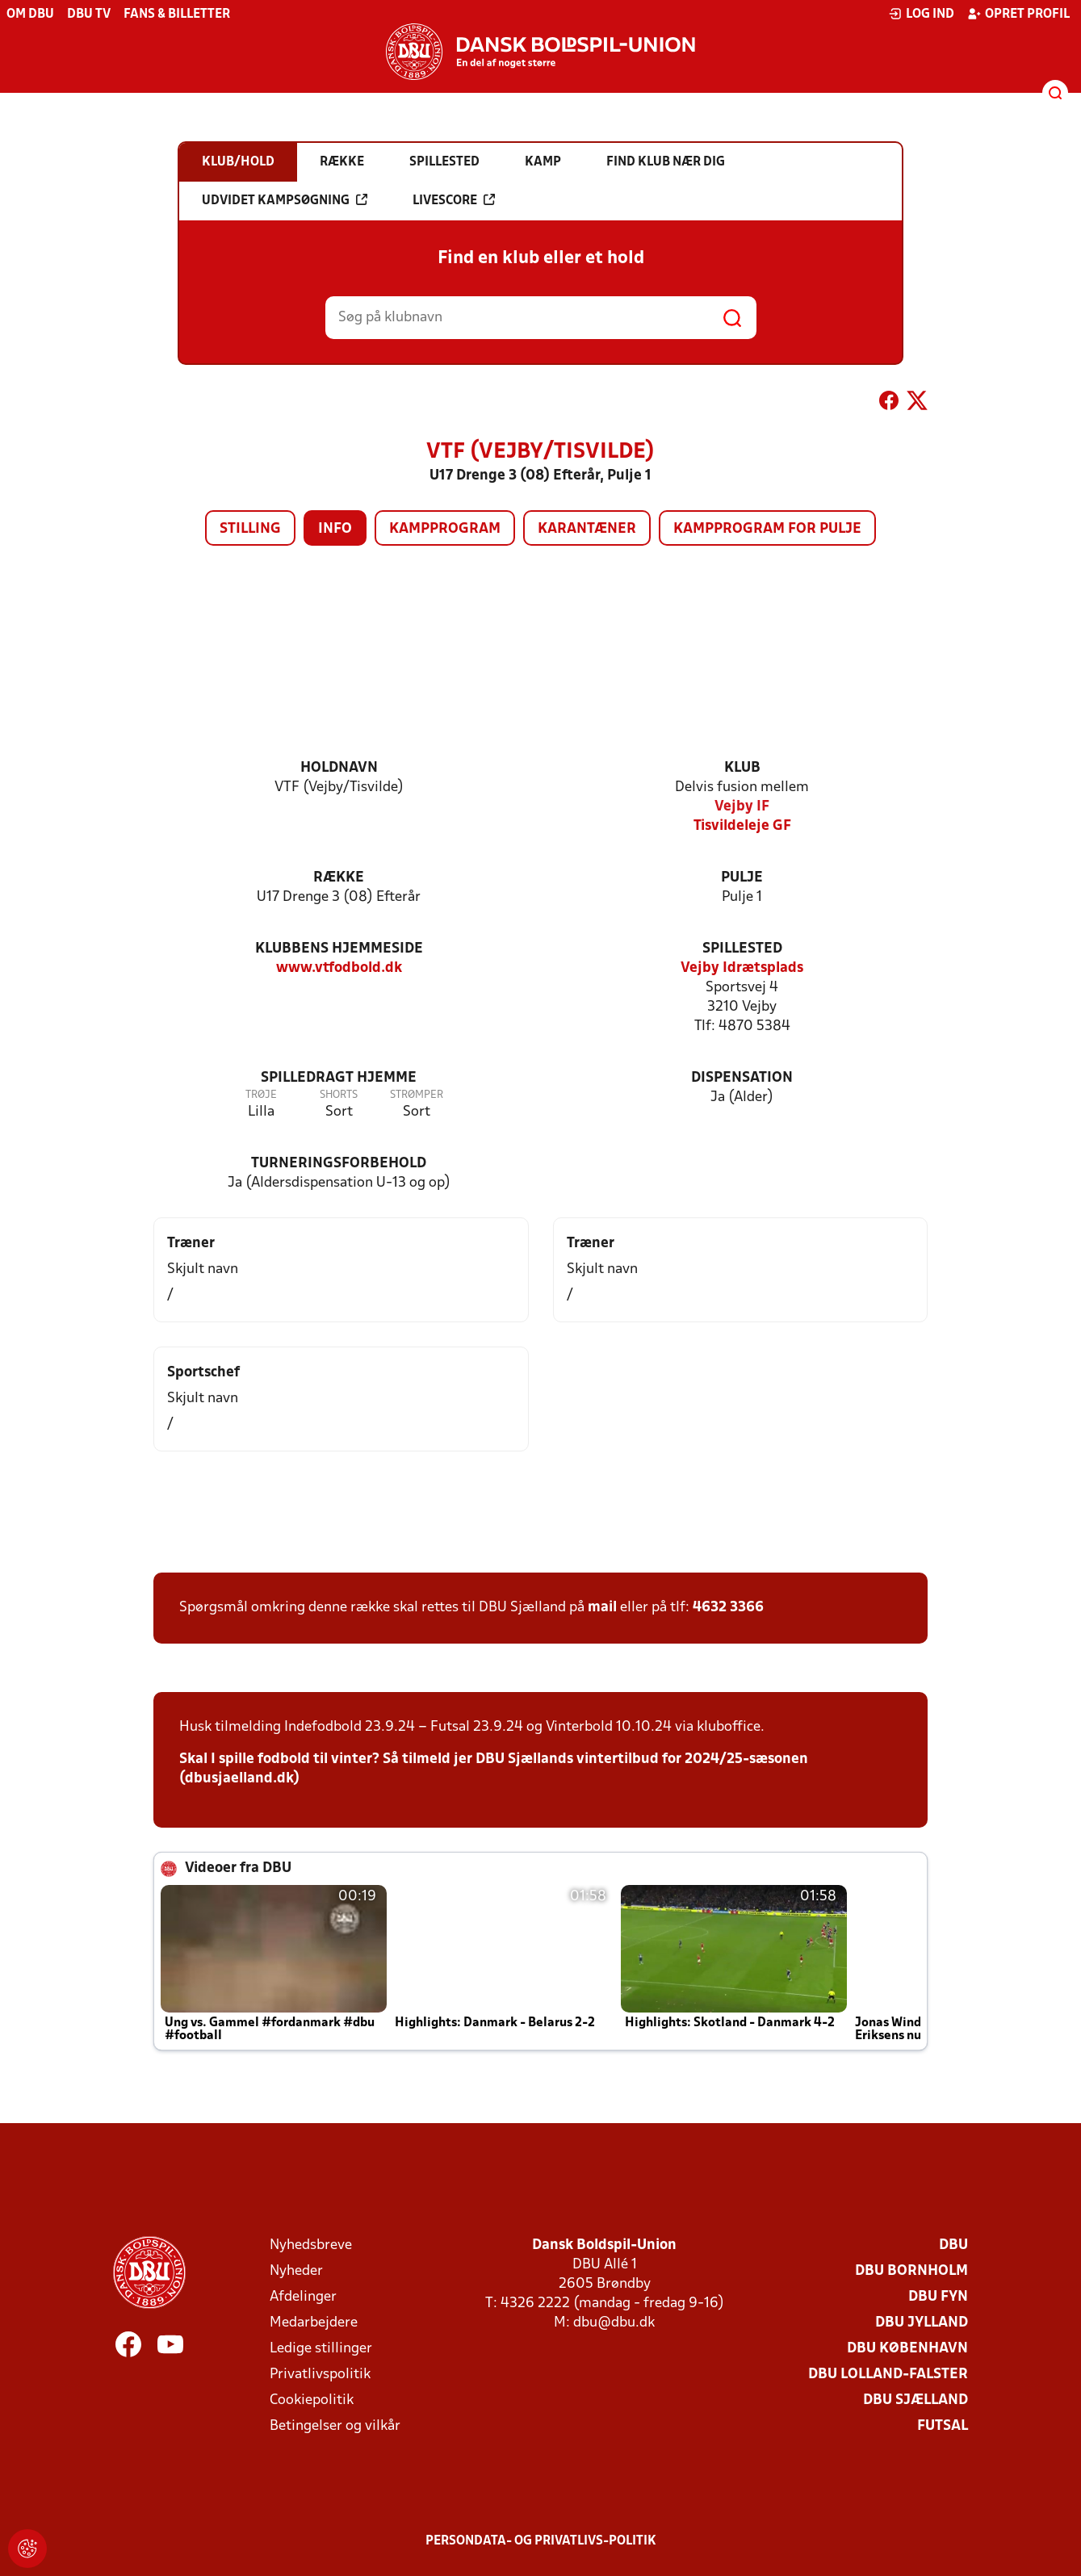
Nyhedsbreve (311, 2245)
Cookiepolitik (312, 2400)
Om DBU (30, 14)
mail (602, 1608)
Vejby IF (741, 807)
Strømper (416, 1095)
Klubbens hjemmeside (339, 949)
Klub (742, 768)
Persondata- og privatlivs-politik (540, 2541)
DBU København (907, 2349)
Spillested (742, 949)
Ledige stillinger (321, 2349)
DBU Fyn (938, 2297)
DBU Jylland (921, 2323)
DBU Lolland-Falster (888, 2374)
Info (335, 529)
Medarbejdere (314, 2323)
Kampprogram (445, 529)
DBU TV (89, 14)
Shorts (339, 1095)
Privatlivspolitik (320, 2374)
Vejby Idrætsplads (742, 968)
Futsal (942, 2426)
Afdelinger (303, 2297)
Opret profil (1018, 13)
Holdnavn (339, 768)
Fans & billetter (177, 14)
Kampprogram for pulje (767, 529)
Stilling (250, 529)
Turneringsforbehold (338, 1164)
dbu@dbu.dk (614, 2323)
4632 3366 (728, 1608)
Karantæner (587, 529)
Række (338, 878)
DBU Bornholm (911, 2271)
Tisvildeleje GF (742, 826)
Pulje (742, 878)
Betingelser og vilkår (335, 2426)
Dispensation (742, 1078)
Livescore (454, 200)
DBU (953, 2245)
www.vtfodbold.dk (339, 968)
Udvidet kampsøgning (284, 200)
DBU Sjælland (915, 2400)
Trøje (261, 1095)
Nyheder (296, 2271)
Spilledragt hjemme (339, 1078)
